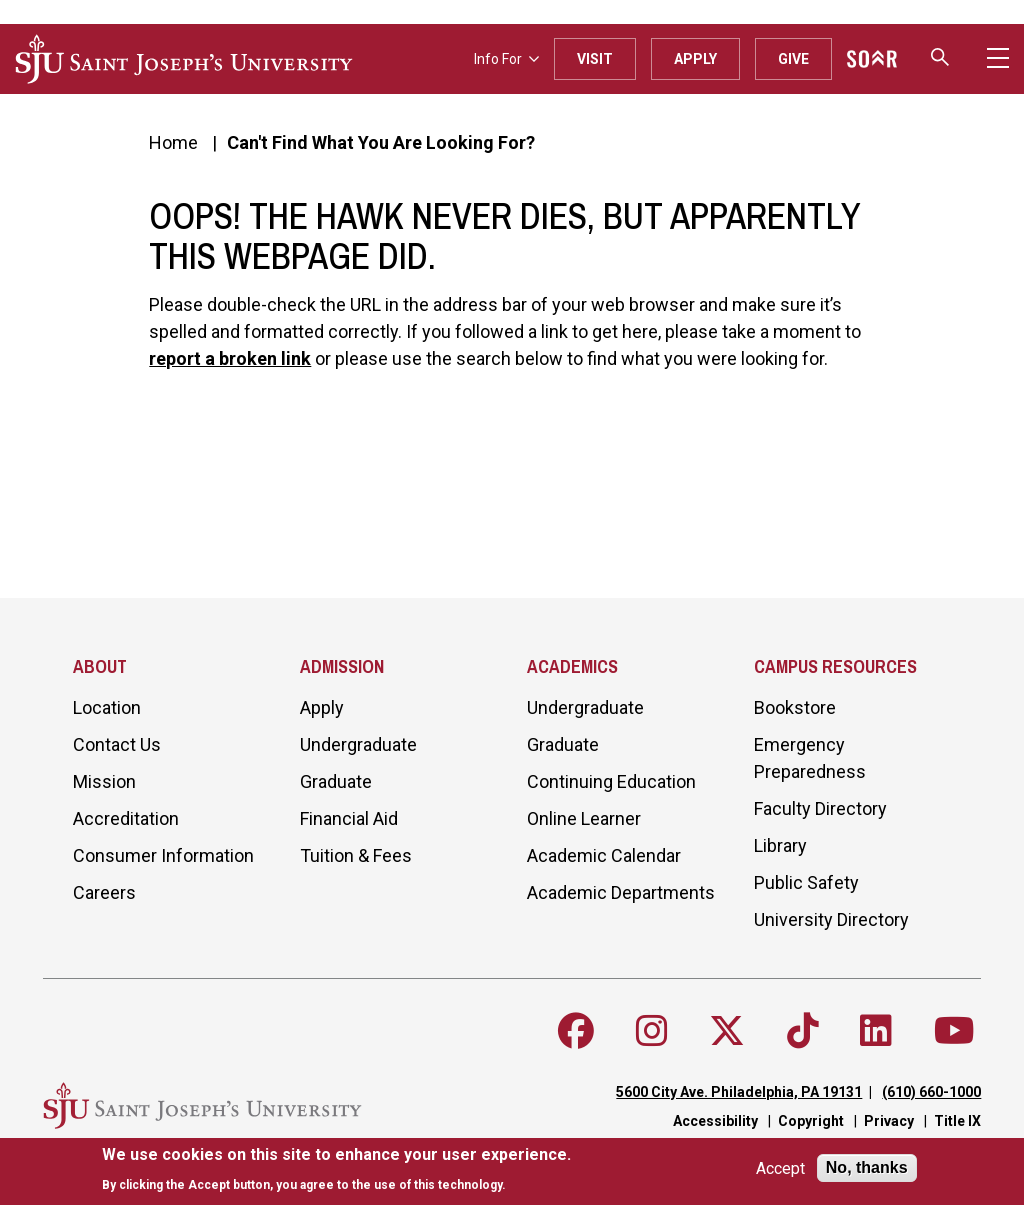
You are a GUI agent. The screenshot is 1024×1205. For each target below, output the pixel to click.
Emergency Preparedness (810, 758)
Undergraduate (358, 744)
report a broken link (230, 358)
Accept (780, 1168)
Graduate (336, 781)
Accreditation (126, 818)
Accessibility (715, 1121)
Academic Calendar (604, 855)
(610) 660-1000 (931, 1092)
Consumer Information (163, 855)
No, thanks (867, 1167)
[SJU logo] (184, 59)
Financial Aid (349, 818)
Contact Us (117, 744)
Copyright (811, 1121)
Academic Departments (621, 892)
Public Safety (806, 882)
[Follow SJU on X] (727, 1031)
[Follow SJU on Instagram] (652, 1031)
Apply (695, 59)
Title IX (957, 1121)
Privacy (889, 1121)
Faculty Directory (820, 808)
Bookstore (795, 707)
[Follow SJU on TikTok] (803, 1031)
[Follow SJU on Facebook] (576, 1031)
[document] (336, 1169)
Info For (506, 59)
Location (107, 707)
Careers (104, 892)
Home (173, 142)
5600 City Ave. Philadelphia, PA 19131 (739, 1092)
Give (793, 59)
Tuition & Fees (356, 855)
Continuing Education (611, 781)
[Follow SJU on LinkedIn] (876, 1031)
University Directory (831, 919)
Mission (104, 781)
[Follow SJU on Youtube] (954, 1031)
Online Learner (584, 818)
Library (780, 845)
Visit (595, 59)
